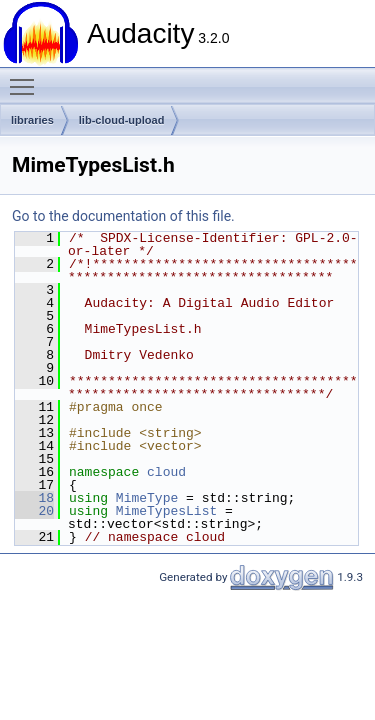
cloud (166, 472)
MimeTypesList (166, 511)
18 (34, 498)
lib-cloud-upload (122, 120)
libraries (32, 120)
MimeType (147, 498)
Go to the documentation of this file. (123, 216)
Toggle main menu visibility (27, 78)
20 (34, 511)
